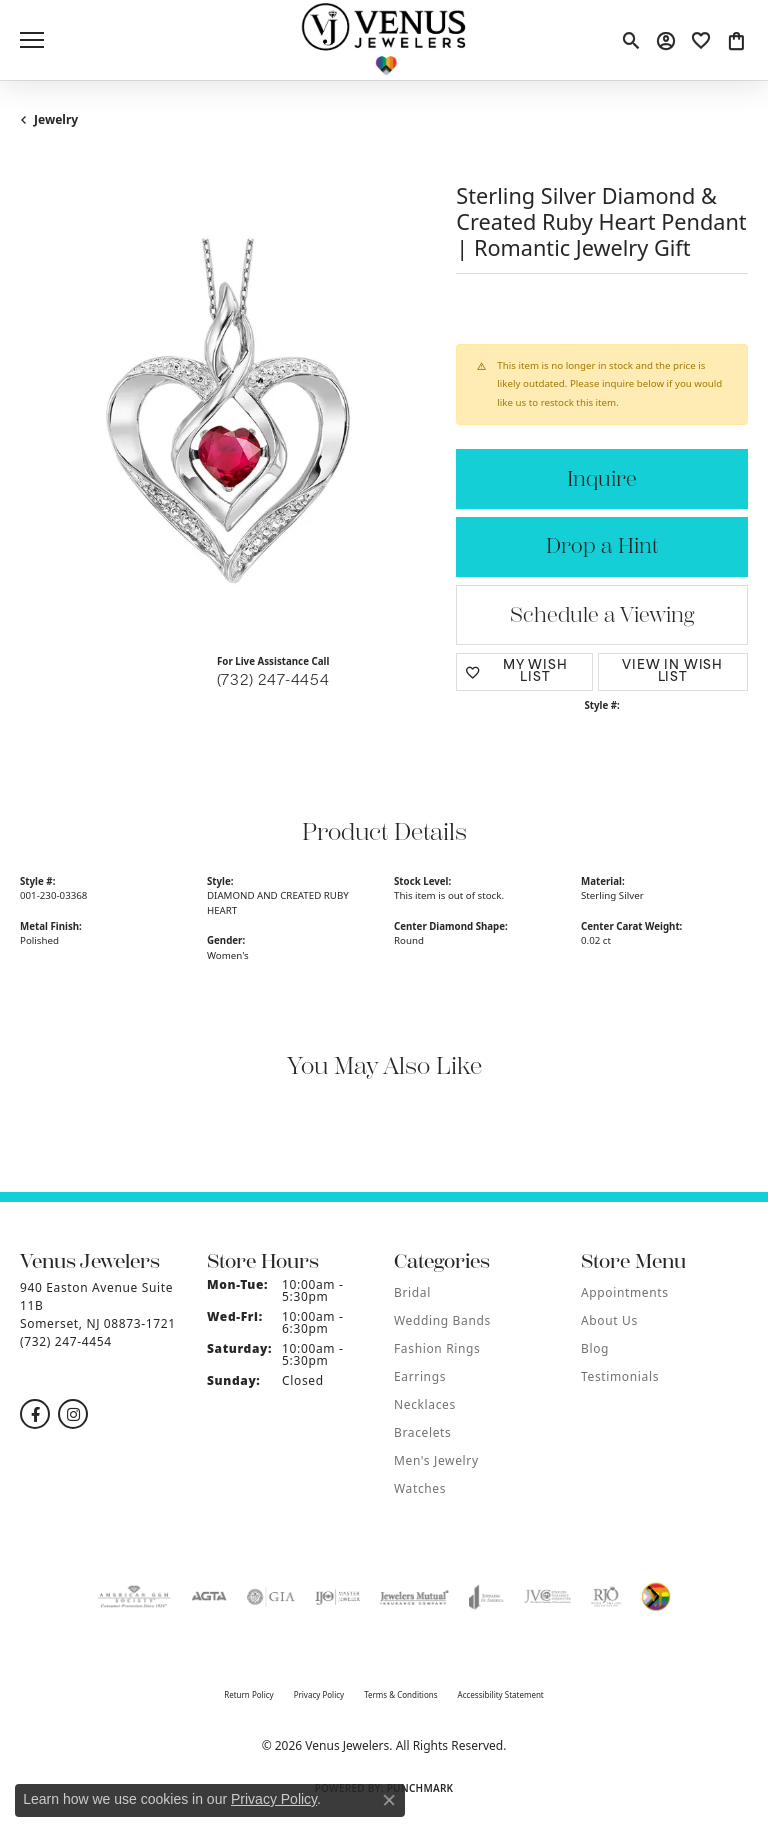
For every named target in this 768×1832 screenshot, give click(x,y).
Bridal (412, 1292)
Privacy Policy (319, 1694)
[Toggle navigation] (32, 40)
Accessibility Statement (501, 1694)
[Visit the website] (656, 1597)
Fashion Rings (437, 1348)
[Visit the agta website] (209, 1597)
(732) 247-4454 (273, 681)
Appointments (625, 1292)
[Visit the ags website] (134, 1597)
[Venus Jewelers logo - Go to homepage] (384, 40)
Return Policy (248, 1694)
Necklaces (425, 1404)
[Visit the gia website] (271, 1597)
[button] (630, 40)
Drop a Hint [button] (602, 546)
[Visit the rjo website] (606, 1597)
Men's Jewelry (436, 1460)
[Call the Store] (66, 1341)
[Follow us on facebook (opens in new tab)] (35, 1414)
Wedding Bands (442, 1320)
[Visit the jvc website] (547, 1597)
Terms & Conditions (400, 1694)
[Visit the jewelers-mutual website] (414, 1597)
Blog (595, 1348)
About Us (609, 1320)
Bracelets (422, 1432)
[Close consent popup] (389, 1800)
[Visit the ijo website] (337, 1597)
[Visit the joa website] (486, 1597)
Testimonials (620, 1376)
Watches (420, 1488)
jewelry (56, 119)
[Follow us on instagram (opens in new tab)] (73, 1414)
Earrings (420, 1376)
